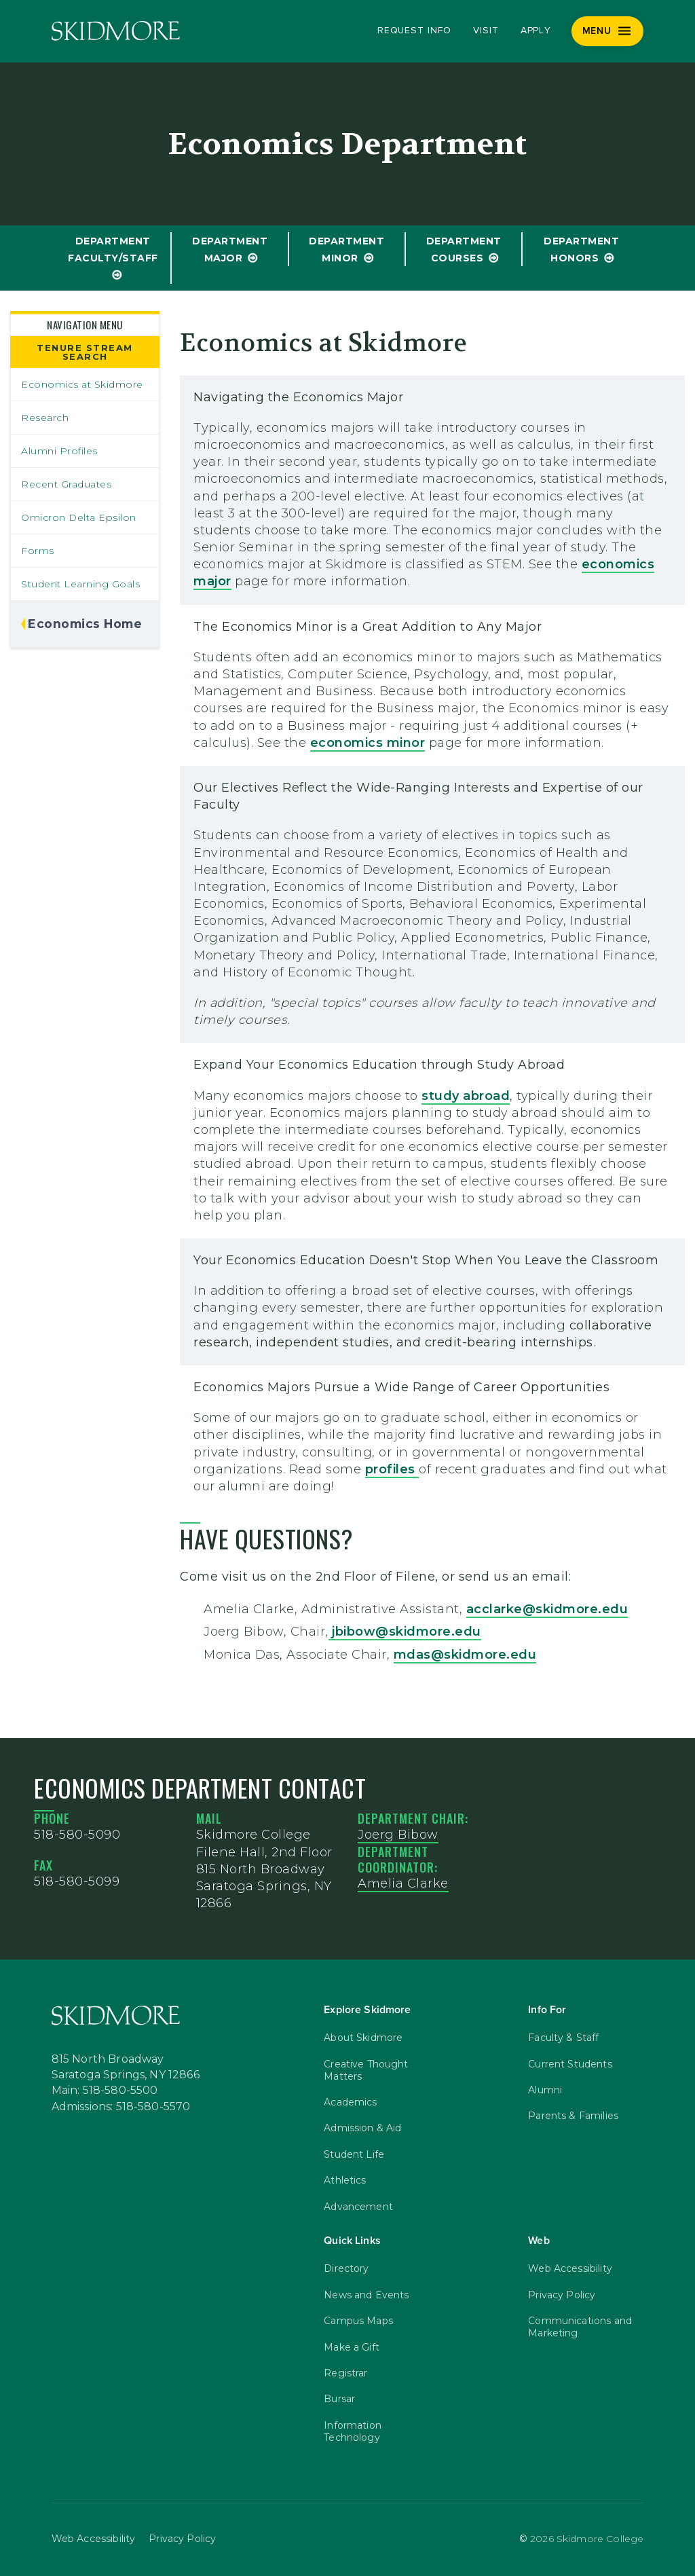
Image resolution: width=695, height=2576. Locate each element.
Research (45, 417)
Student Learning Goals (80, 584)
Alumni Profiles (59, 451)
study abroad (465, 1095)
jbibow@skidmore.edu (404, 1631)
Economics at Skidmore (82, 384)
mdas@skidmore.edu (465, 1654)
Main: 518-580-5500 (105, 2090)
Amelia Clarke (403, 1883)
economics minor (368, 742)
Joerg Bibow (398, 1834)
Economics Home (85, 624)
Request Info (414, 30)
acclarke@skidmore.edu (547, 1609)
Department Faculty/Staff (113, 249)
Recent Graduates (66, 484)
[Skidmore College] (116, 31)
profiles (392, 1469)
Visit (486, 30)
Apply (536, 30)
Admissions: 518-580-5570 (121, 2107)
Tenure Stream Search (85, 352)
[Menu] (607, 31)
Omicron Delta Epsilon (78, 517)
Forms (37, 551)
